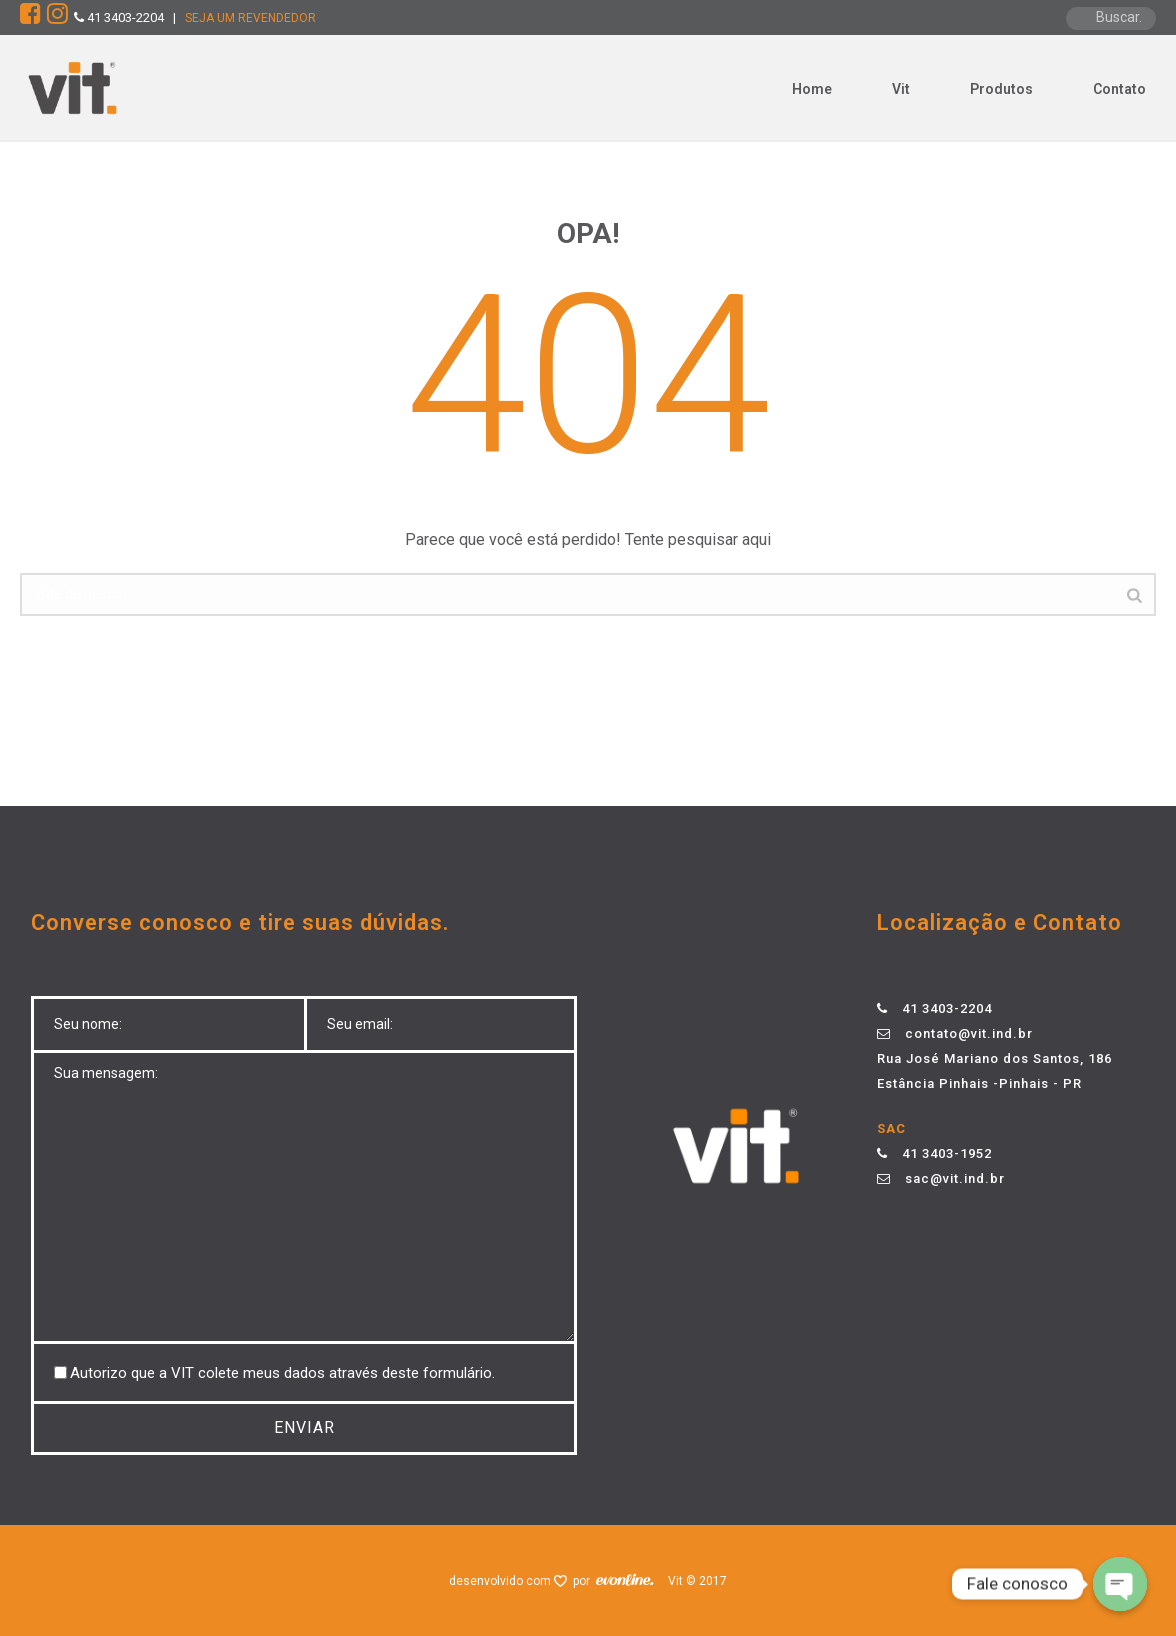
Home (812, 89)
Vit (901, 89)
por (584, 1581)
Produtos (1001, 89)
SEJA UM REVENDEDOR (250, 18)
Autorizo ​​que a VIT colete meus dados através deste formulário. (282, 1373)
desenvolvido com (501, 1581)
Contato (1119, 89)
